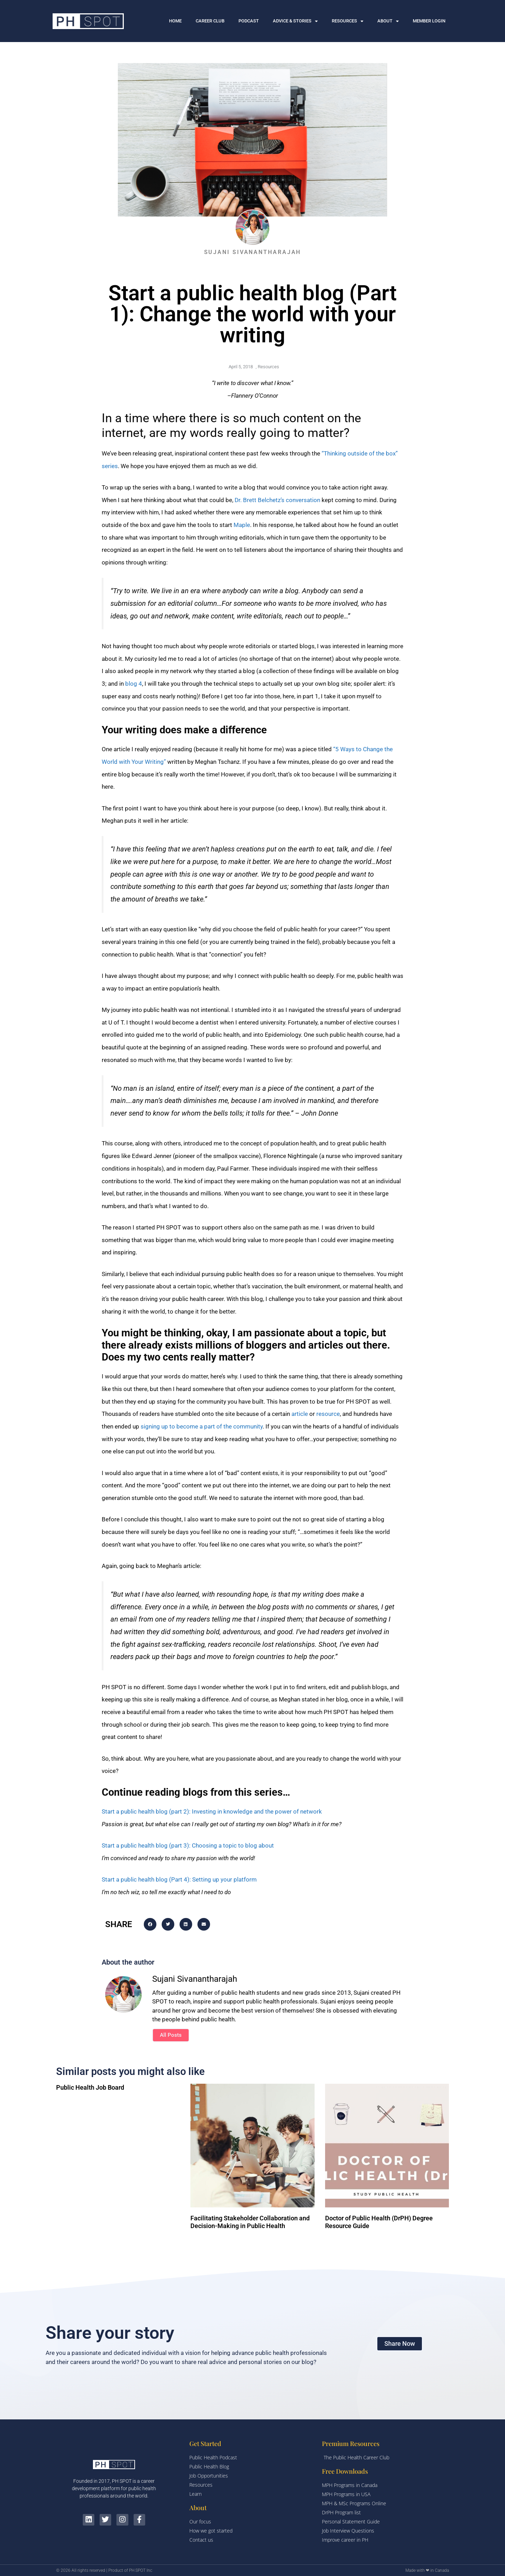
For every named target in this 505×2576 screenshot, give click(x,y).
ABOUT (388, 21)
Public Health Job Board (90, 2087)
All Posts (171, 2035)
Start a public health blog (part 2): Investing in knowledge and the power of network (212, 1811)
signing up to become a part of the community (202, 1426)
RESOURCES (347, 21)
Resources (268, 366)
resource (328, 1413)
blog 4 (133, 683)
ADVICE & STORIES (295, 21)
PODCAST (248, 20)
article (299, 1413)
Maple (242, 524)
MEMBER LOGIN (429, 20)
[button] (150, 1924)
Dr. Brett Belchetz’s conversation (277, 499)
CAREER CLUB (210, 20)
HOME (175, 20)
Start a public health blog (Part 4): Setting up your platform (179, 1879)
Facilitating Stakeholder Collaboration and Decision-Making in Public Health (250, 2221)
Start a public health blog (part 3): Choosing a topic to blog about (188, 1845)
